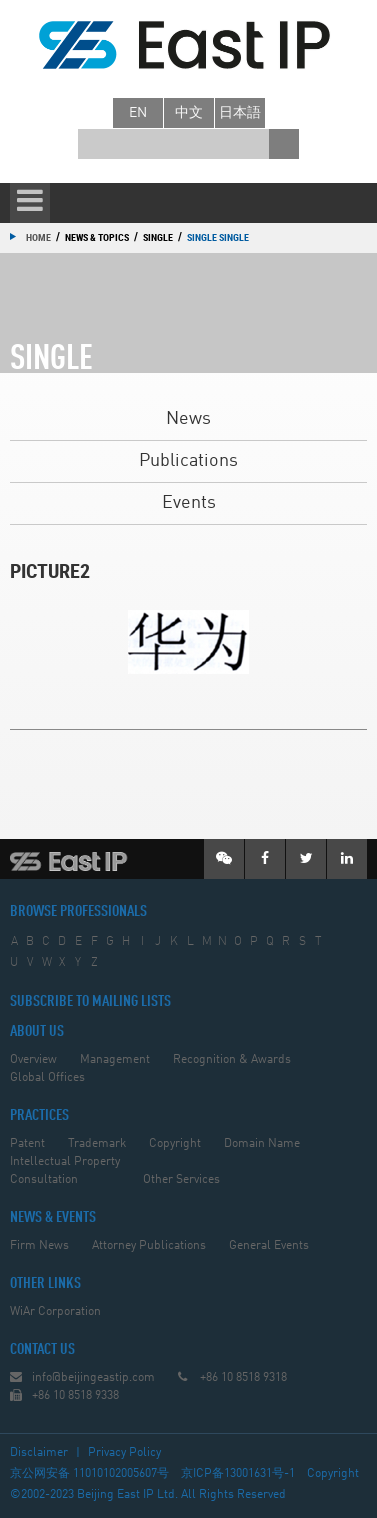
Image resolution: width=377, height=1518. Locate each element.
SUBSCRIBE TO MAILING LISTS (90, 1002)
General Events (269, 1246)
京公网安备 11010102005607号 (89, 1474)
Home (38, 237)
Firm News (39, 1246)
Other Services (181, 1180)
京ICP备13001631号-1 (238, 1474)
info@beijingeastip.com (93, 1378)
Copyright (175, 1144)
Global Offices (47, 1078)
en (138, 113)
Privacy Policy (124, 1453)
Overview (33, 1060)
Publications (188, 461)
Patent (27, 1144)
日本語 (240, 113)
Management (115, 1060)
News (188, 419)
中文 (189, 113)
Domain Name (262, 1144)
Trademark (97, 1144)
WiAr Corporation (55, 1312)
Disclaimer (39, 1453)
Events (189, 503)
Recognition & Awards (232, 1060)
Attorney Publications (149, 1246)
